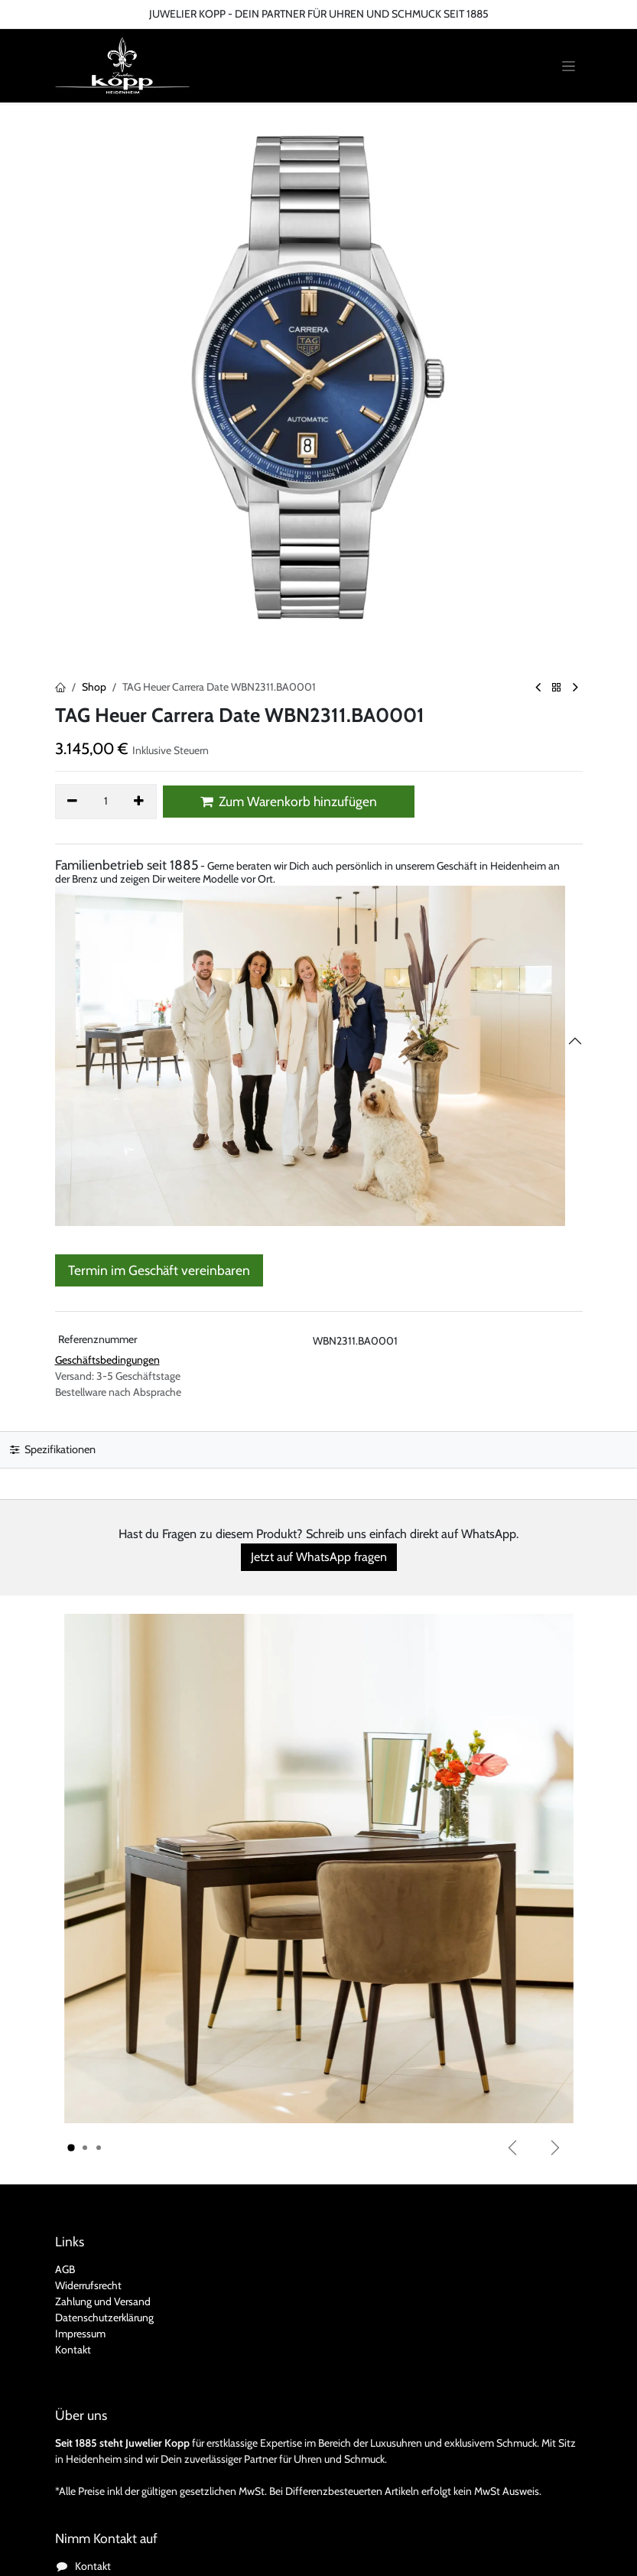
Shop (94, 687)
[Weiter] (555, 2147)
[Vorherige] (512, 2147)
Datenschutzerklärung (104, 2317)
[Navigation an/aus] (568, 66)
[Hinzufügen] (139, 801)
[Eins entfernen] (73, 801)
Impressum (80, 2333)
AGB (65, 2269)
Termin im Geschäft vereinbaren (159, 1270)
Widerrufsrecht (88, 2285)
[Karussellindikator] (71, 2148)
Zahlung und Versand (103, 2301)
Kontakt (73, 2349)
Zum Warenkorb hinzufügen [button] (288, 801)
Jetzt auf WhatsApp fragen (319, 1557)
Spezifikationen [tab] (53, 1449)
